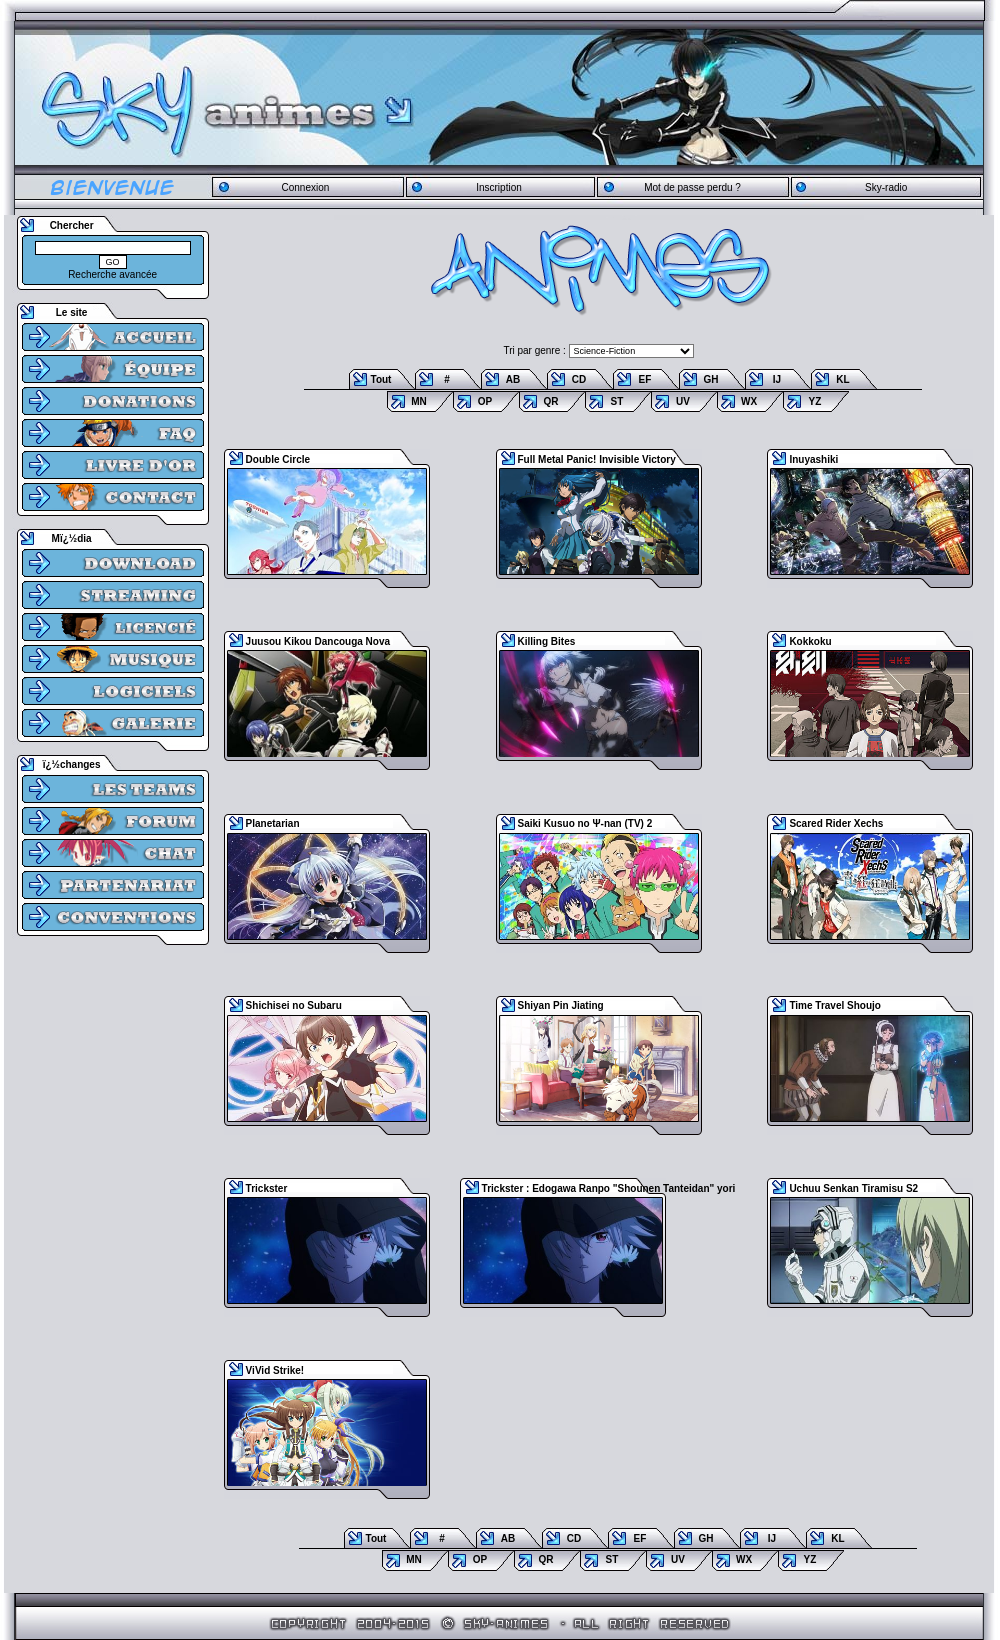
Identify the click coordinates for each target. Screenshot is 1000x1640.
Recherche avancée (112, 274)
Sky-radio (886, 187)
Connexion (305, 187)
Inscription (499, 187)
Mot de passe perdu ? (692, 187)
